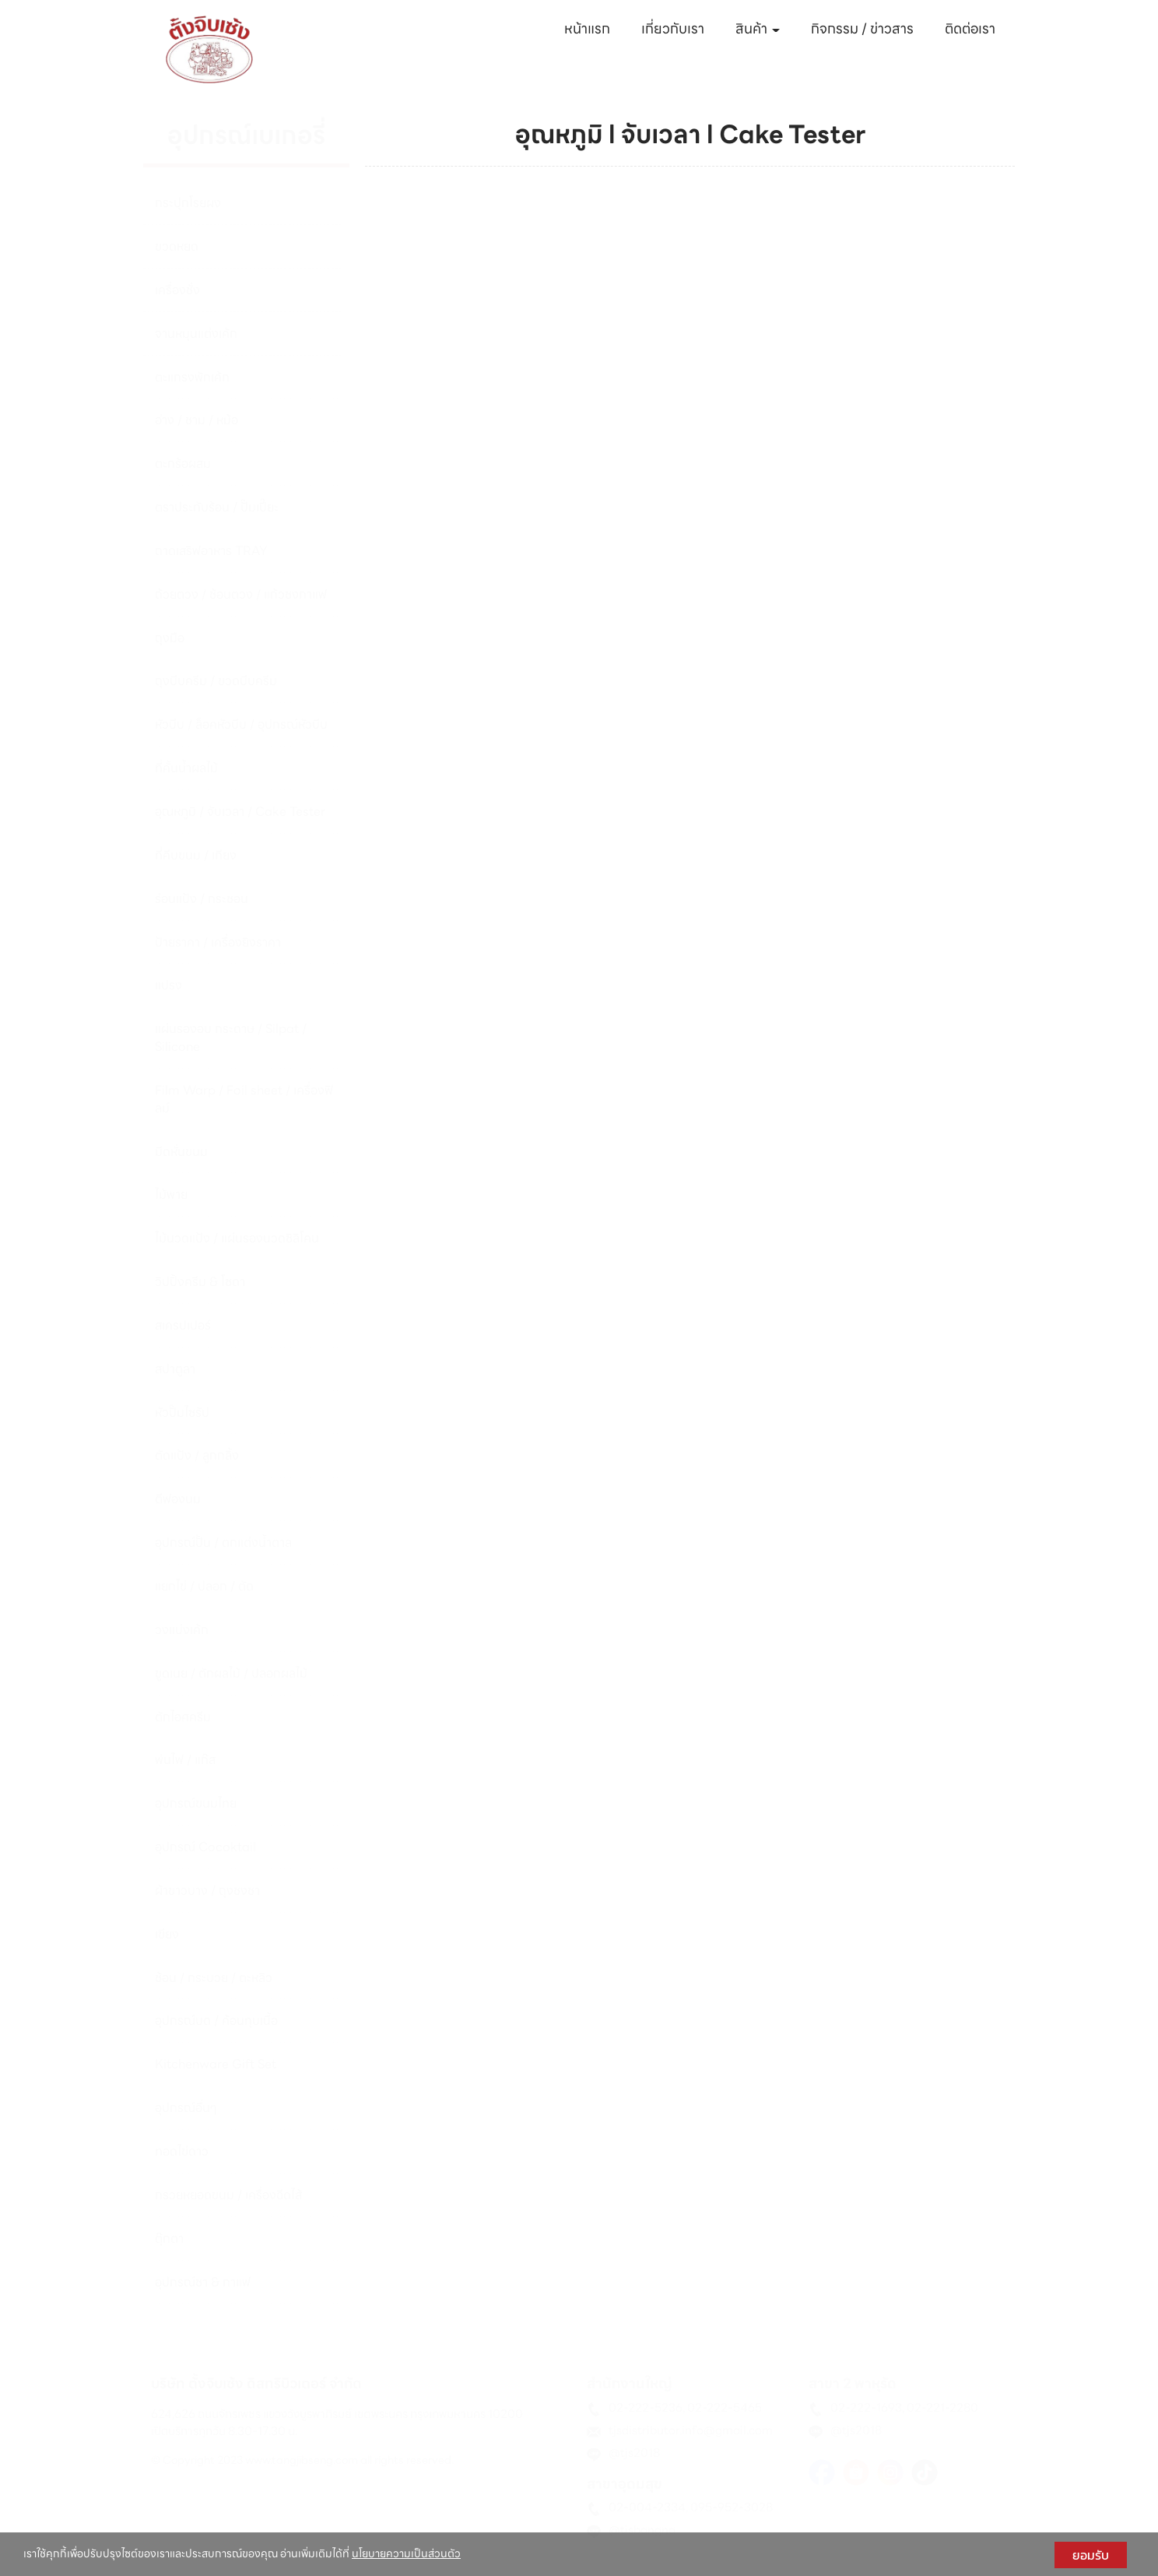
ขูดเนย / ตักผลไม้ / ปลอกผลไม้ (231, 1673)
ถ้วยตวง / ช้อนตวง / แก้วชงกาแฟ (241, 594)
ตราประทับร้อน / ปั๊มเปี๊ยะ (217, 507)
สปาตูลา (175, 1369)
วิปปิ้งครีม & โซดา (200, 1282)
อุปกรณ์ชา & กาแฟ (203, 2282)
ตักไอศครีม (183, 1717)
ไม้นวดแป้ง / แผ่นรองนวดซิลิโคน (237, 1238)
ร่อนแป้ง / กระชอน (201, 898)
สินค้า (757, 28)
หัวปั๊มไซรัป (182, 1412)
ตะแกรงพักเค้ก (192, 377)
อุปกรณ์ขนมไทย (196, 1803)
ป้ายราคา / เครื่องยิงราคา (218, 942)
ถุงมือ (169, 638)
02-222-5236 (646, 2408)
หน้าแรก (587, 28)
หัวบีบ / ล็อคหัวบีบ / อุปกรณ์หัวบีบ (241, 724)
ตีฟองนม (178, 1499)
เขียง (167, 1934)
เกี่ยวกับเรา (672, 28)
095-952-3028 (731, 2507)
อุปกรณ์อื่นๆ (186, 2107)
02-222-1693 (866, 2408)
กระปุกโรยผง (188, 203)
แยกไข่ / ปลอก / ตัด (204, 1586)
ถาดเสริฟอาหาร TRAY (211, 551)
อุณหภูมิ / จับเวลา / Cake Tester (240, 811)
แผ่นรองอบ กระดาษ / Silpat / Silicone (231, 1037)
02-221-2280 (942, 2408)
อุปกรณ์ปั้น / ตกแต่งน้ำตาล (223, 1542)
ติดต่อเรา (970, 28)
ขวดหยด (176, 246)
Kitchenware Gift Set (215, 2064)
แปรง (168, 985)
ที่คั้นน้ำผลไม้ (186, 768)
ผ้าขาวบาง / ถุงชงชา (207, 1890)
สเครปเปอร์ (183, 1325)
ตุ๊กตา (169, 2238)
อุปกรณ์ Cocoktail (205, 1847)
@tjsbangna (642, 2530)
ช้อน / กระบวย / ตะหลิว (213, 1977)
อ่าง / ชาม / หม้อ (196, 420)
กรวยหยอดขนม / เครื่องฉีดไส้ (228, 2195)
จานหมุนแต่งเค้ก (196, 333)
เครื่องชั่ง (177, 290)
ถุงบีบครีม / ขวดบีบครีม (216, 681)
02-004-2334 (647, 2507)
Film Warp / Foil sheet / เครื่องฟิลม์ (244, 1099)
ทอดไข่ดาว (182, 2151)
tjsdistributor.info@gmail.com (691, 2430)
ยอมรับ (1090, 2555)
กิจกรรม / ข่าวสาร (862, 28)
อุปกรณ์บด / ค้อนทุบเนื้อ (216, 2020)
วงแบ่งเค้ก (182, 1629)
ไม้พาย (171, 1194)
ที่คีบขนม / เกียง (196, 855)
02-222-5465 (724, 2408)
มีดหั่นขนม (181, 1151)
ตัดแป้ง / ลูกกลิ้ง (197, 1455)
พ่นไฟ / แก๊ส (185, 1759)
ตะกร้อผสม (183, 463)
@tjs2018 (634, 2453)
